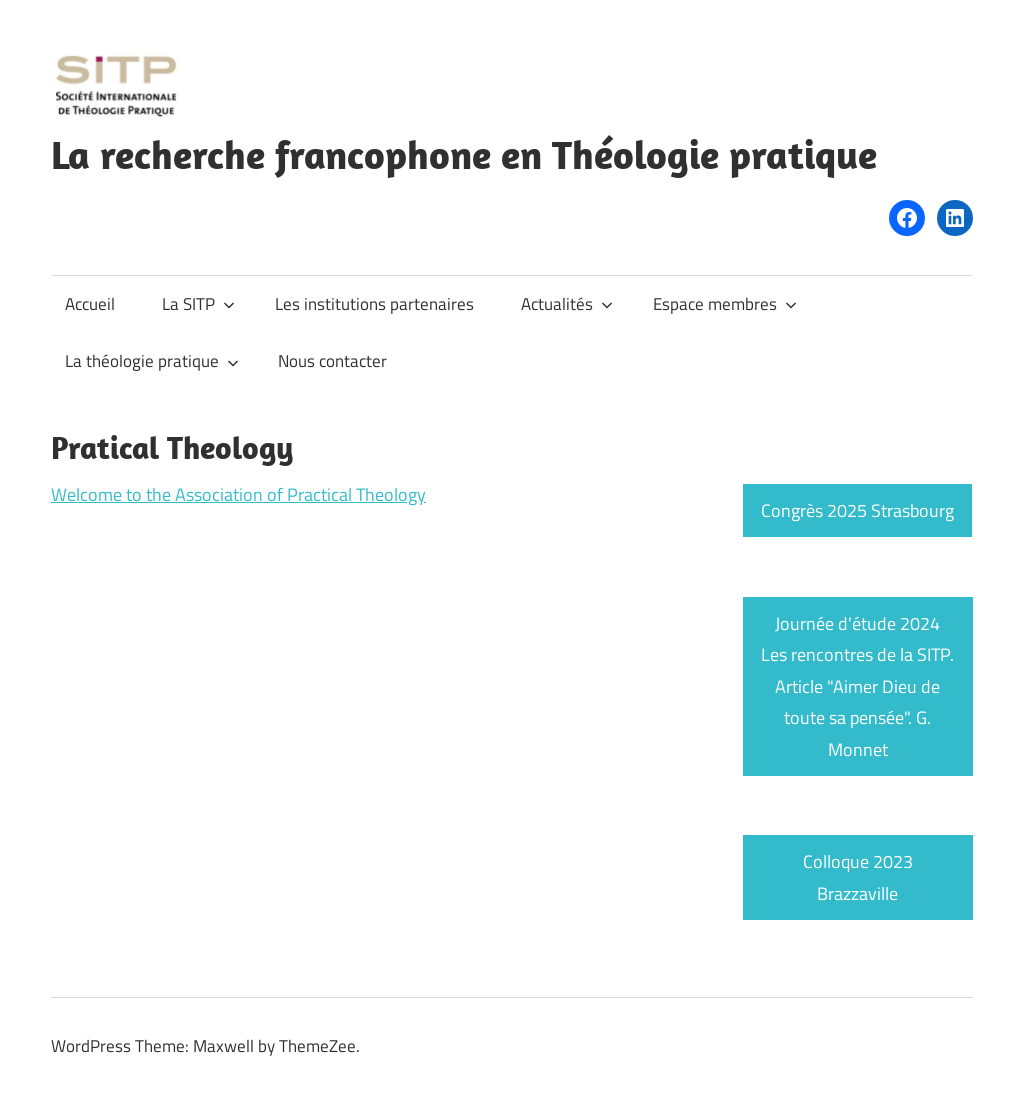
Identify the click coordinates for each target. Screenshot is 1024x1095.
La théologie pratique (152, 361)
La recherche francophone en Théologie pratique (464, 154)
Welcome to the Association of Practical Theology (238, 494)
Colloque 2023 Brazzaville (858, 877)
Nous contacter (332, 361)
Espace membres (725, 304)
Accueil (90, 304)
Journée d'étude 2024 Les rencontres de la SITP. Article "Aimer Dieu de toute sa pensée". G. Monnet (857, 686)
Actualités (567, 304)
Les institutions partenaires (374, 304)
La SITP (198, 304)
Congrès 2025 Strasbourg (857, 510)
